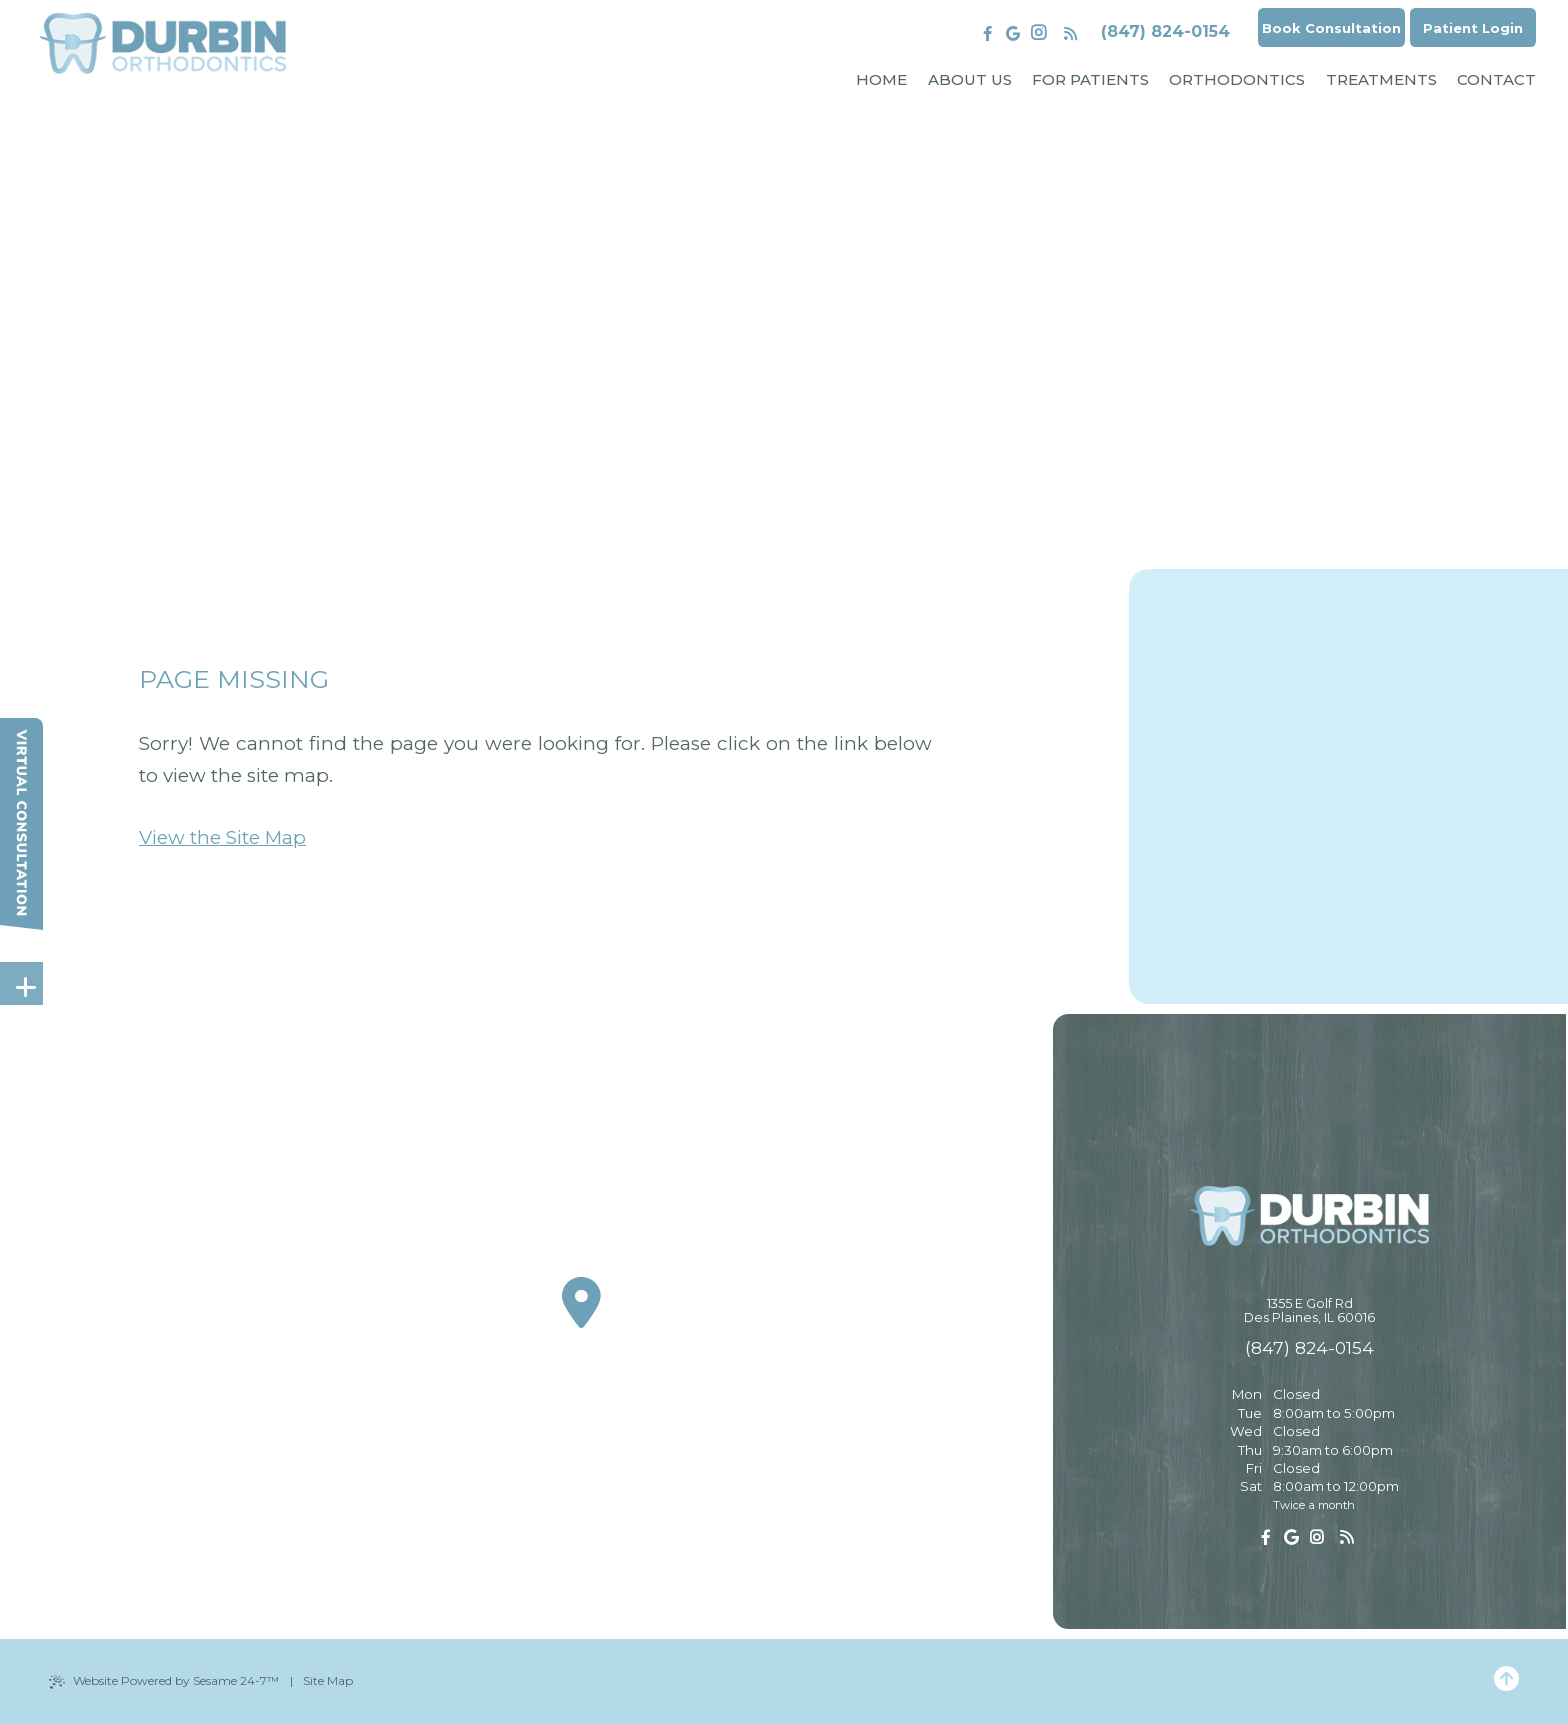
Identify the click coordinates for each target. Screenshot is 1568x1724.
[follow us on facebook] (965, 34)
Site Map (328, 1680)
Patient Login (1468, 30)
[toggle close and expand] (25, 982)
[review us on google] (990, 34)
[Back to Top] (1505, 1681)
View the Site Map (222, 837)
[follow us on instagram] (1015, 34)
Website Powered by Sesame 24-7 (164, 1681)
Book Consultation (1315, 30)
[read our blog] (1047, 34)
